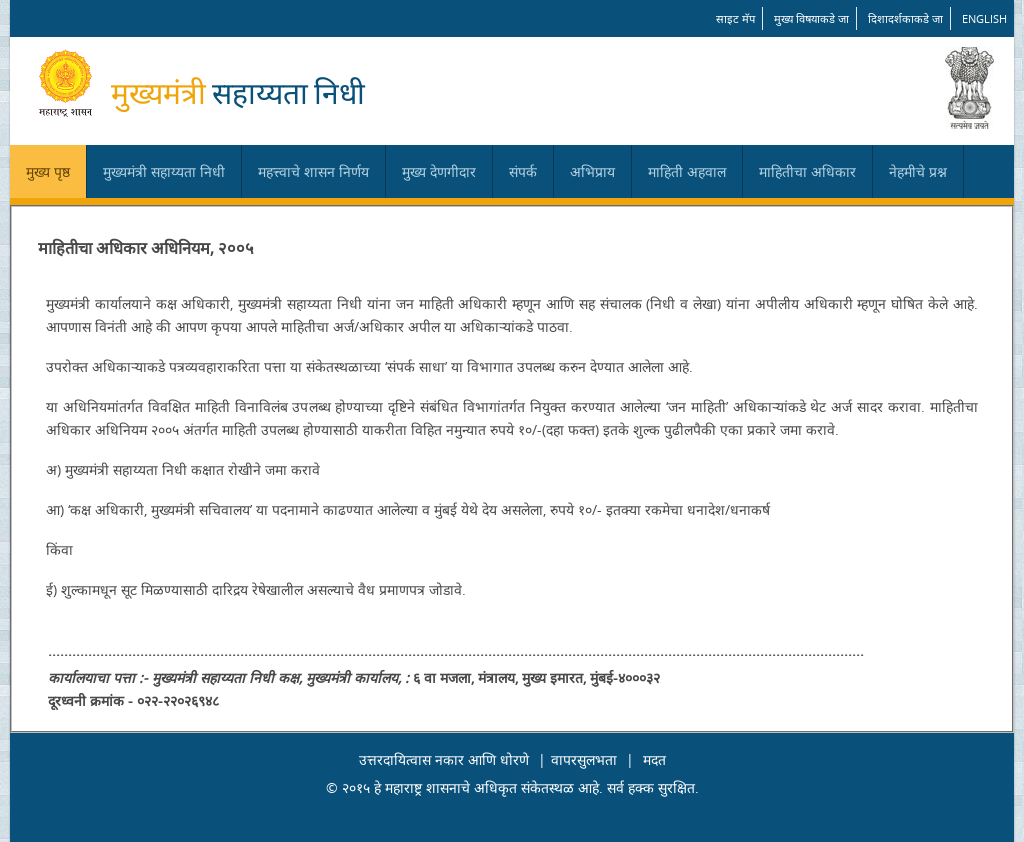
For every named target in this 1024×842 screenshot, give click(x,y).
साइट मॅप (735, 18)
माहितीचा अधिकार (807, 171)
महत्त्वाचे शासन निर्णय (313, 171)
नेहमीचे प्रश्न (918, 171)
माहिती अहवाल (687, 171)
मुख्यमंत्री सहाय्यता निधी (164, 171)
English (984, 18)
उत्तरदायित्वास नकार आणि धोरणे (444, 759)
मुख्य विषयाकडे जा (811, 18)
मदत (654, 759)
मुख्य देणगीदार (439, 171)
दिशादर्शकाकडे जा (905, 18)
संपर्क (523, 171)
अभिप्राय (592, 171)
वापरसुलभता (584, 759)
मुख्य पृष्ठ (48, 171)
